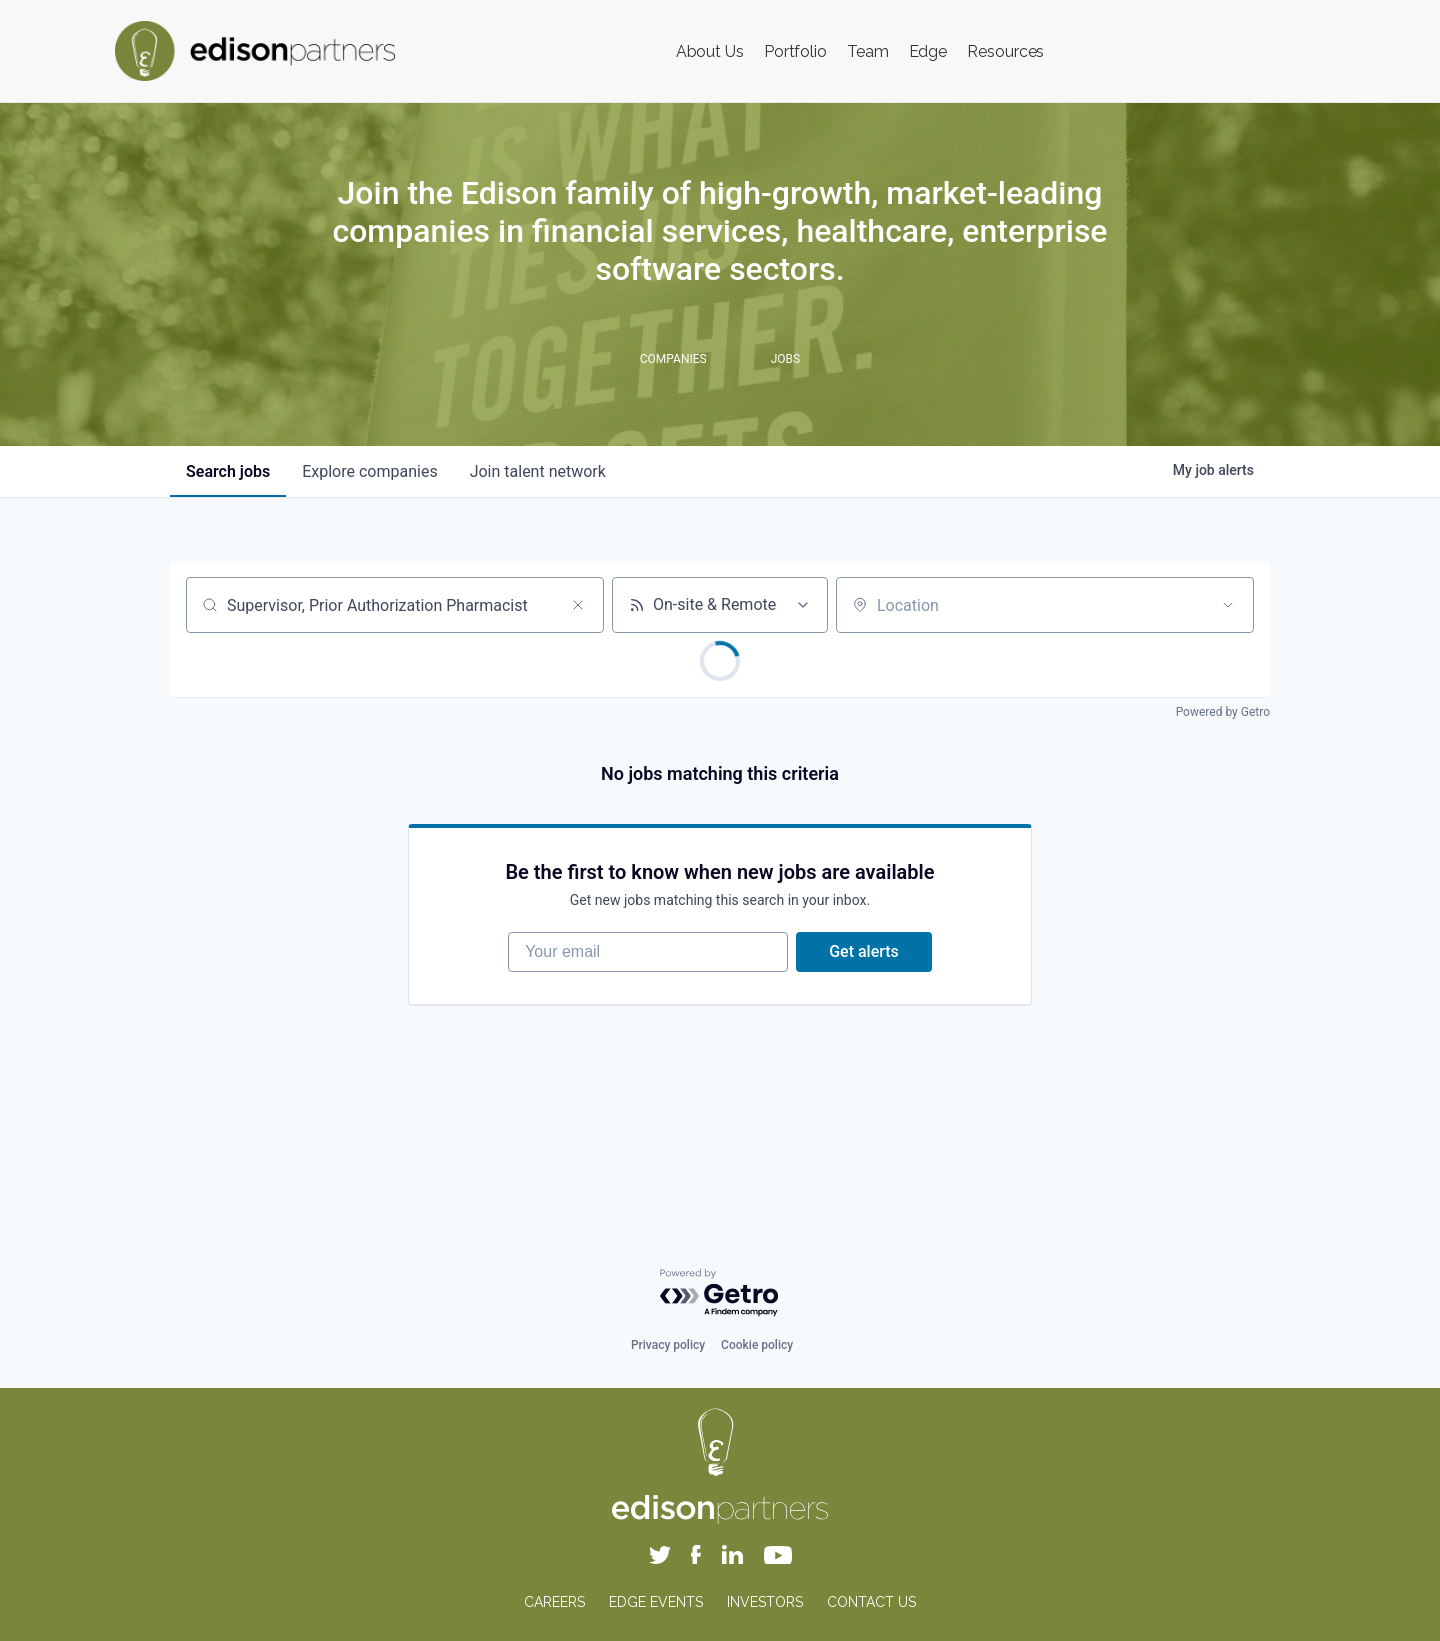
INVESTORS (765, 1602)
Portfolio (795, 51)
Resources (1005, 51)
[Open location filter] (1228, 605)
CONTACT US (871, 1602)
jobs (228, 471)
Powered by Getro (1223, 712)
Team (868, 51)
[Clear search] (578, 605)
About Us (710, 51)
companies (369, 471)
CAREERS (554, 1602)
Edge (928, 51)
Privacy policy (668, 1345)
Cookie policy (757, 1345)
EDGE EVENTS (656, 1602)
